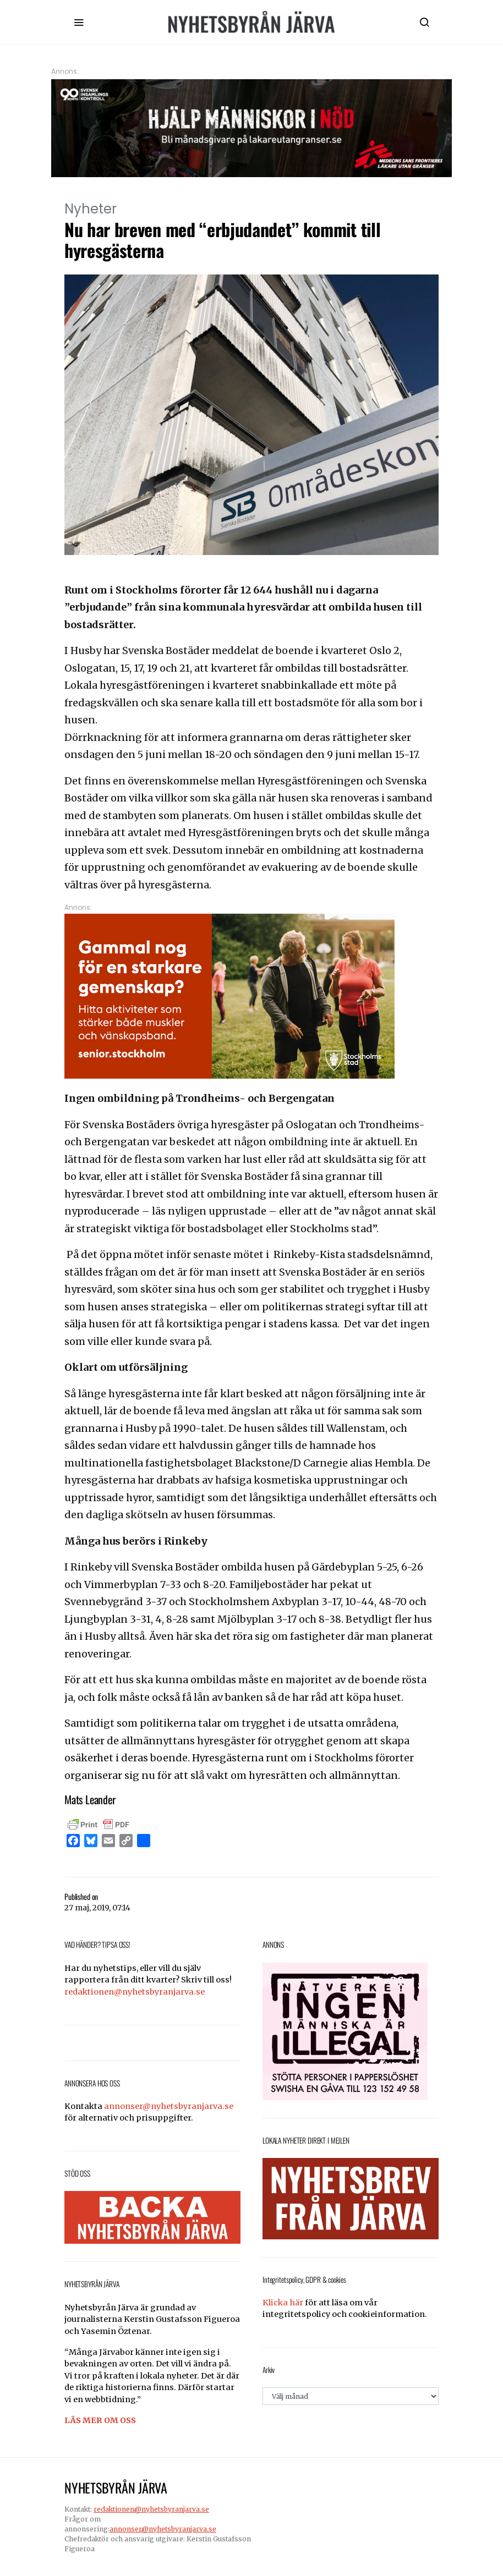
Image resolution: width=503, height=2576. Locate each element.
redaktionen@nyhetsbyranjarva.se (134, 1992)
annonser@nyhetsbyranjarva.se (168, 2106)
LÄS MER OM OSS (100, 2420)
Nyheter (90, 209)
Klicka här (283, 2303)
